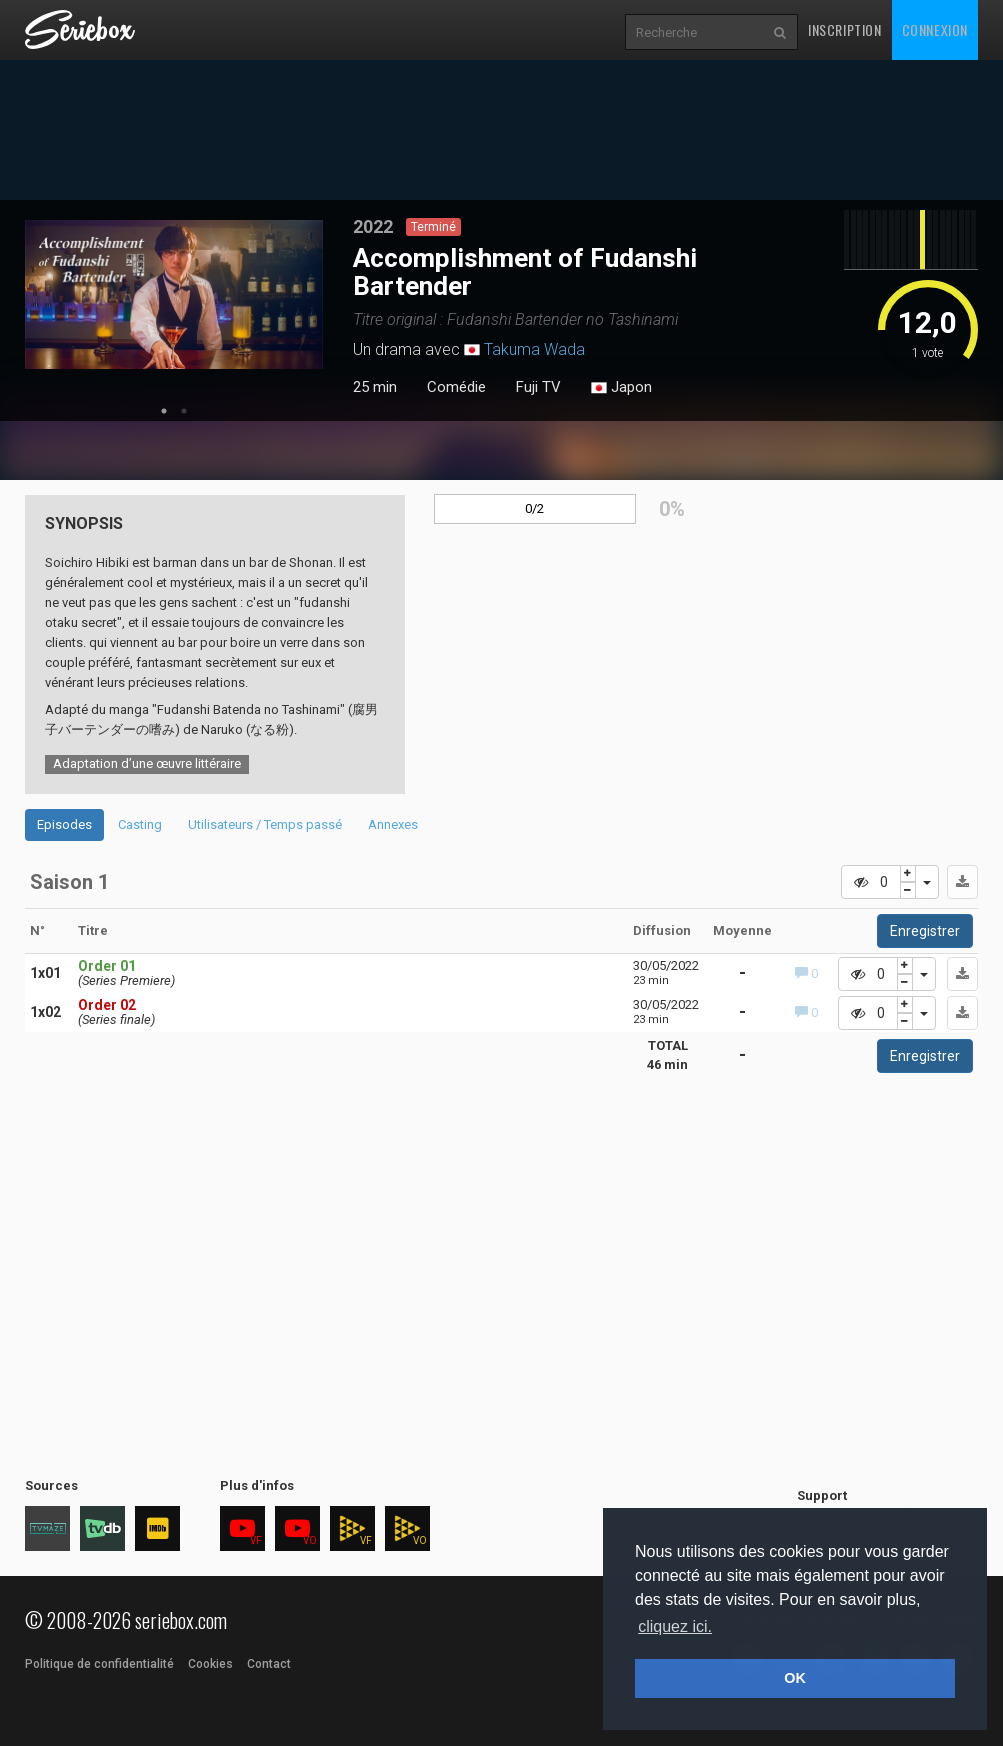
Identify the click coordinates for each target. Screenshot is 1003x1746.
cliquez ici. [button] (675, 1626)
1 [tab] (164, 411)
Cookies (210, 1664)
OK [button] (795, 1678)
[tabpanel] (174, 294)
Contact (269, 1664)
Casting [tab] (140, 824)
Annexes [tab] (393, 824)
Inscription (845, 29)
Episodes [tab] (64, 824)
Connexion (935, 29)
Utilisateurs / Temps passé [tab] (265, 824)
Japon (621, 388)
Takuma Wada (534, 349)
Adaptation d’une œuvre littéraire (147, 763)
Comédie (456, 387)
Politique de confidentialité (99, 1664)
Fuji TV (538, 387)
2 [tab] (184, 411)
